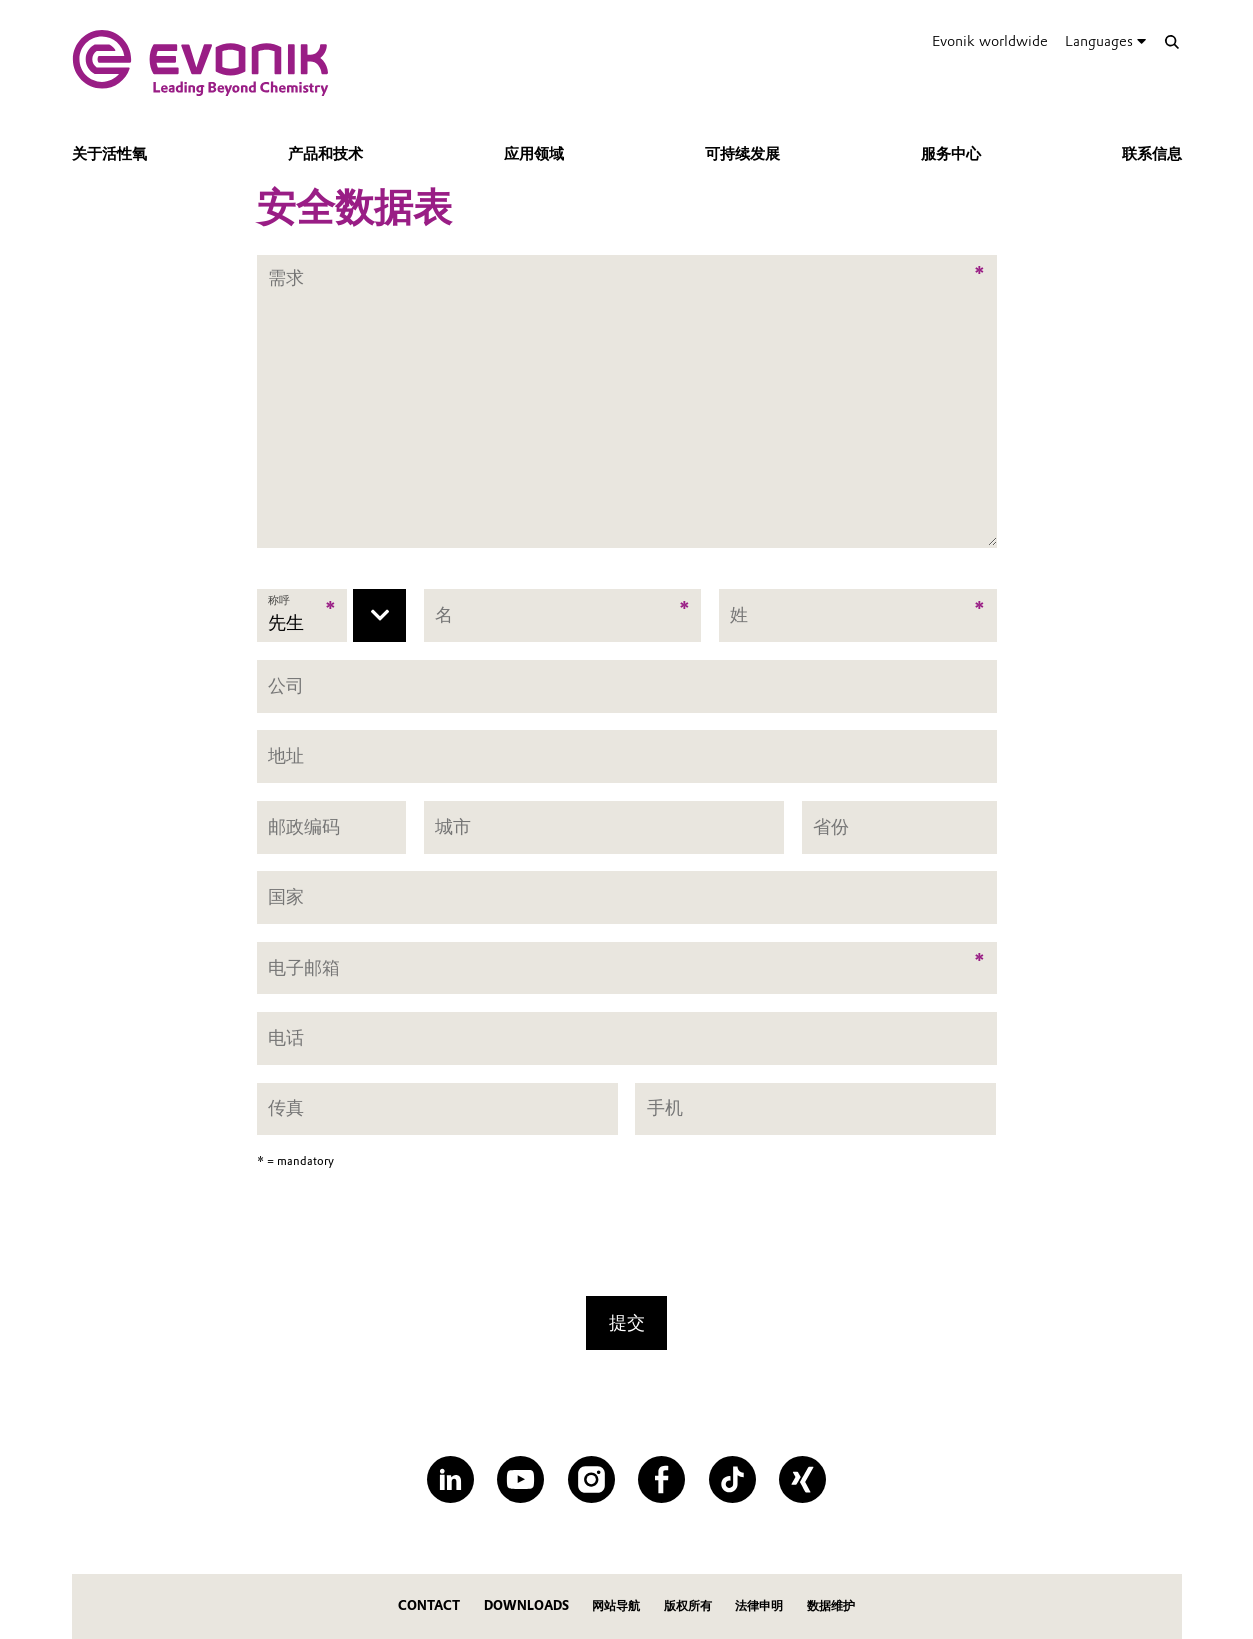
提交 (627, 1322)
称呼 (280, 600)
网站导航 (616, 1605)
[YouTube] (520, 1479)
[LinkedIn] (450, 1479)
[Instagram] (591, 1479)
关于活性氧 (109, 154)
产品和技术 (325, 154)
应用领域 (534, 154)
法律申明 (759, 1605)
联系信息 (1152, 154)
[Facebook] (661, 1479)
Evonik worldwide (990, 41)
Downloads (526, 1605)
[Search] (1172, 41)
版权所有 (688, 1605)
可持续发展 (742, 154)
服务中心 (951, 154)
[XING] (802, 1479)
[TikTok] (732, 1479)
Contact (429, 1605)
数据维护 (831, 1605)
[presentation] (627, 1239)
